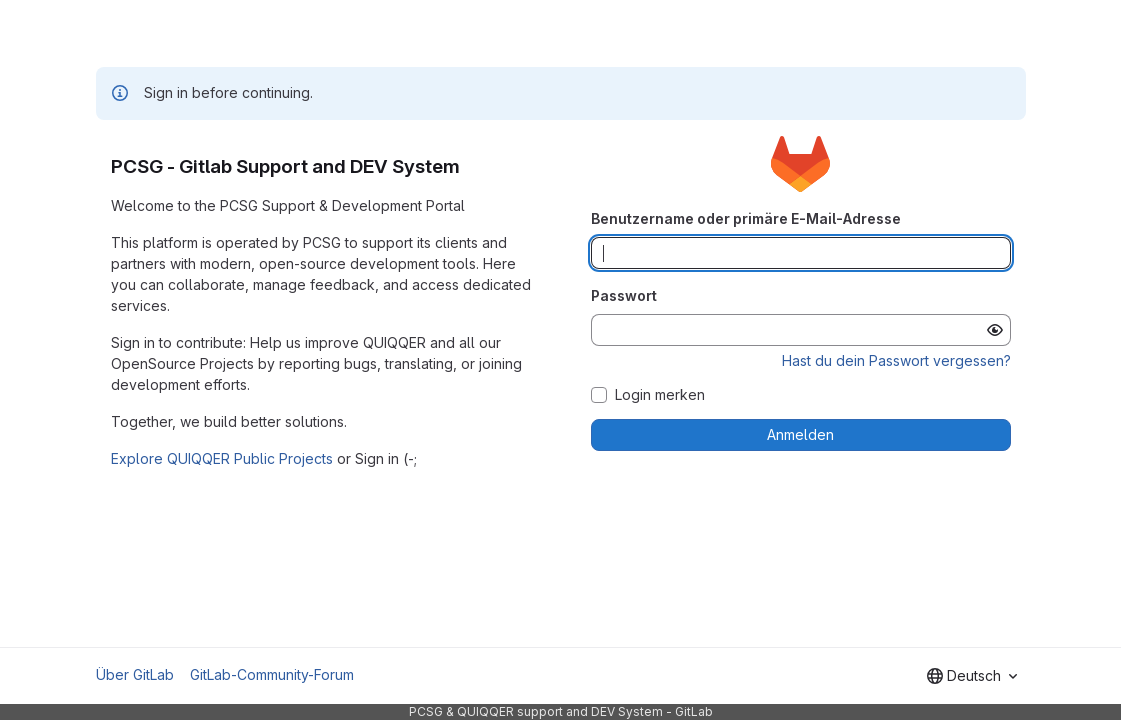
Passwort (624, 295)
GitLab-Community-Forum (272, 674)
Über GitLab (135, 674)
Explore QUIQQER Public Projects (222, 458)
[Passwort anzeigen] (995, 330)
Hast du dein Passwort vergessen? (896, 360)
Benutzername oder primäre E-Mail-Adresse (746, 218)
